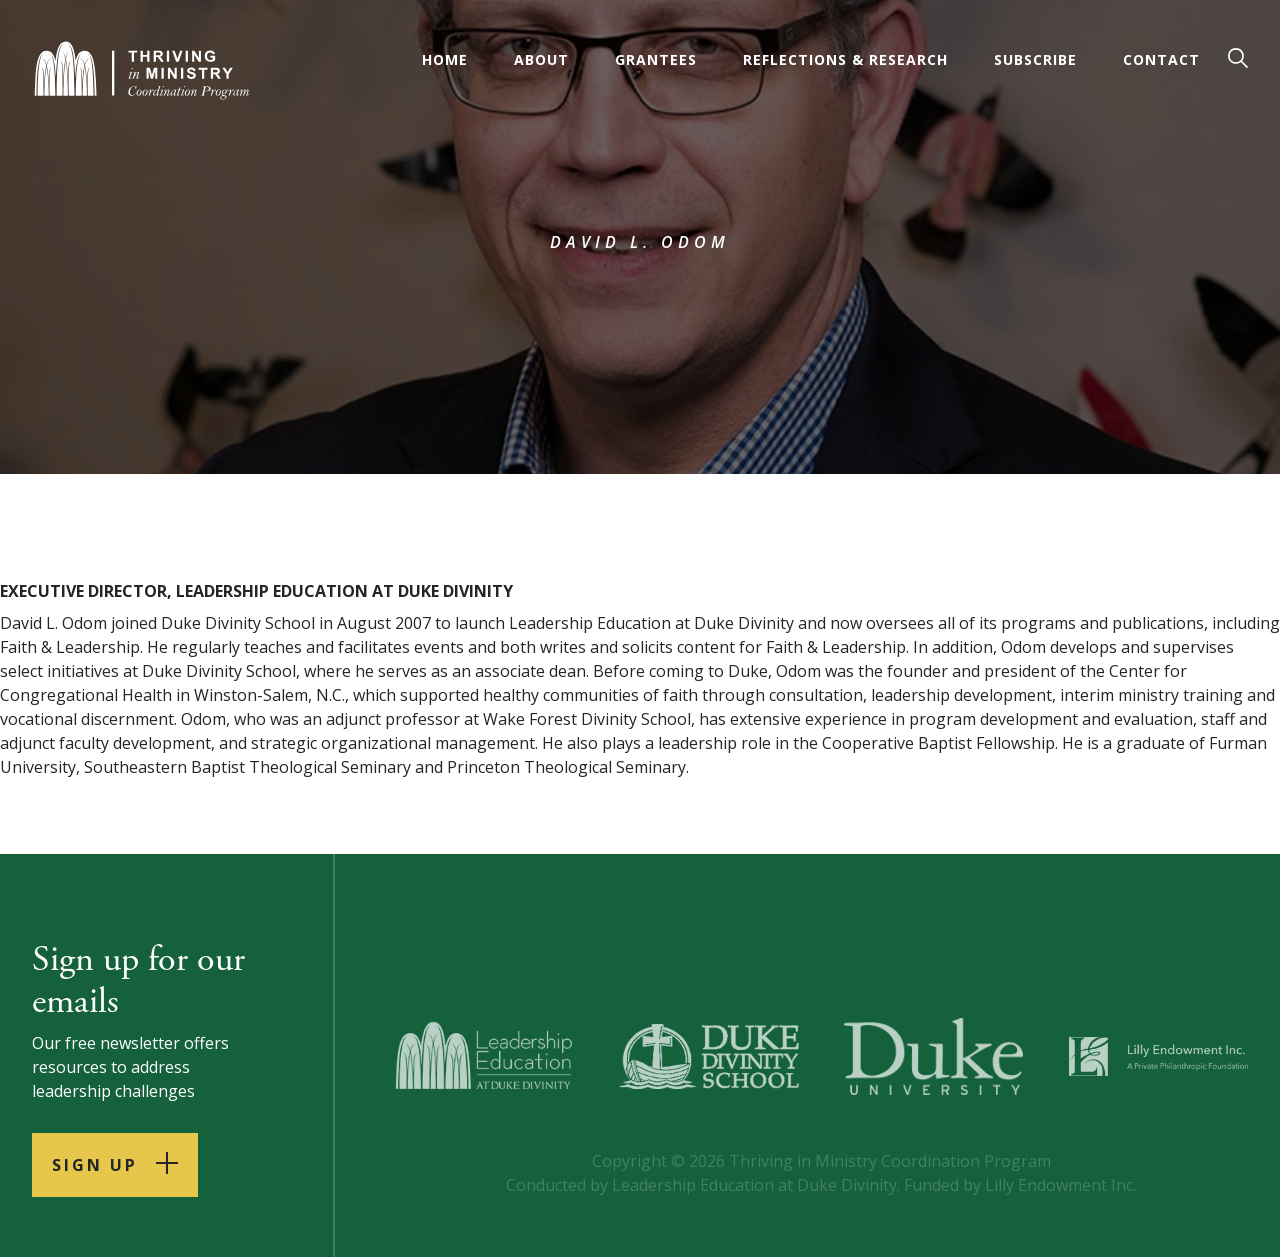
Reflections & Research (845, 59)
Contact (1161, 59)
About (541, 59)
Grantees (656, 59)
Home (445, 59)
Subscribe (1035, 59)
